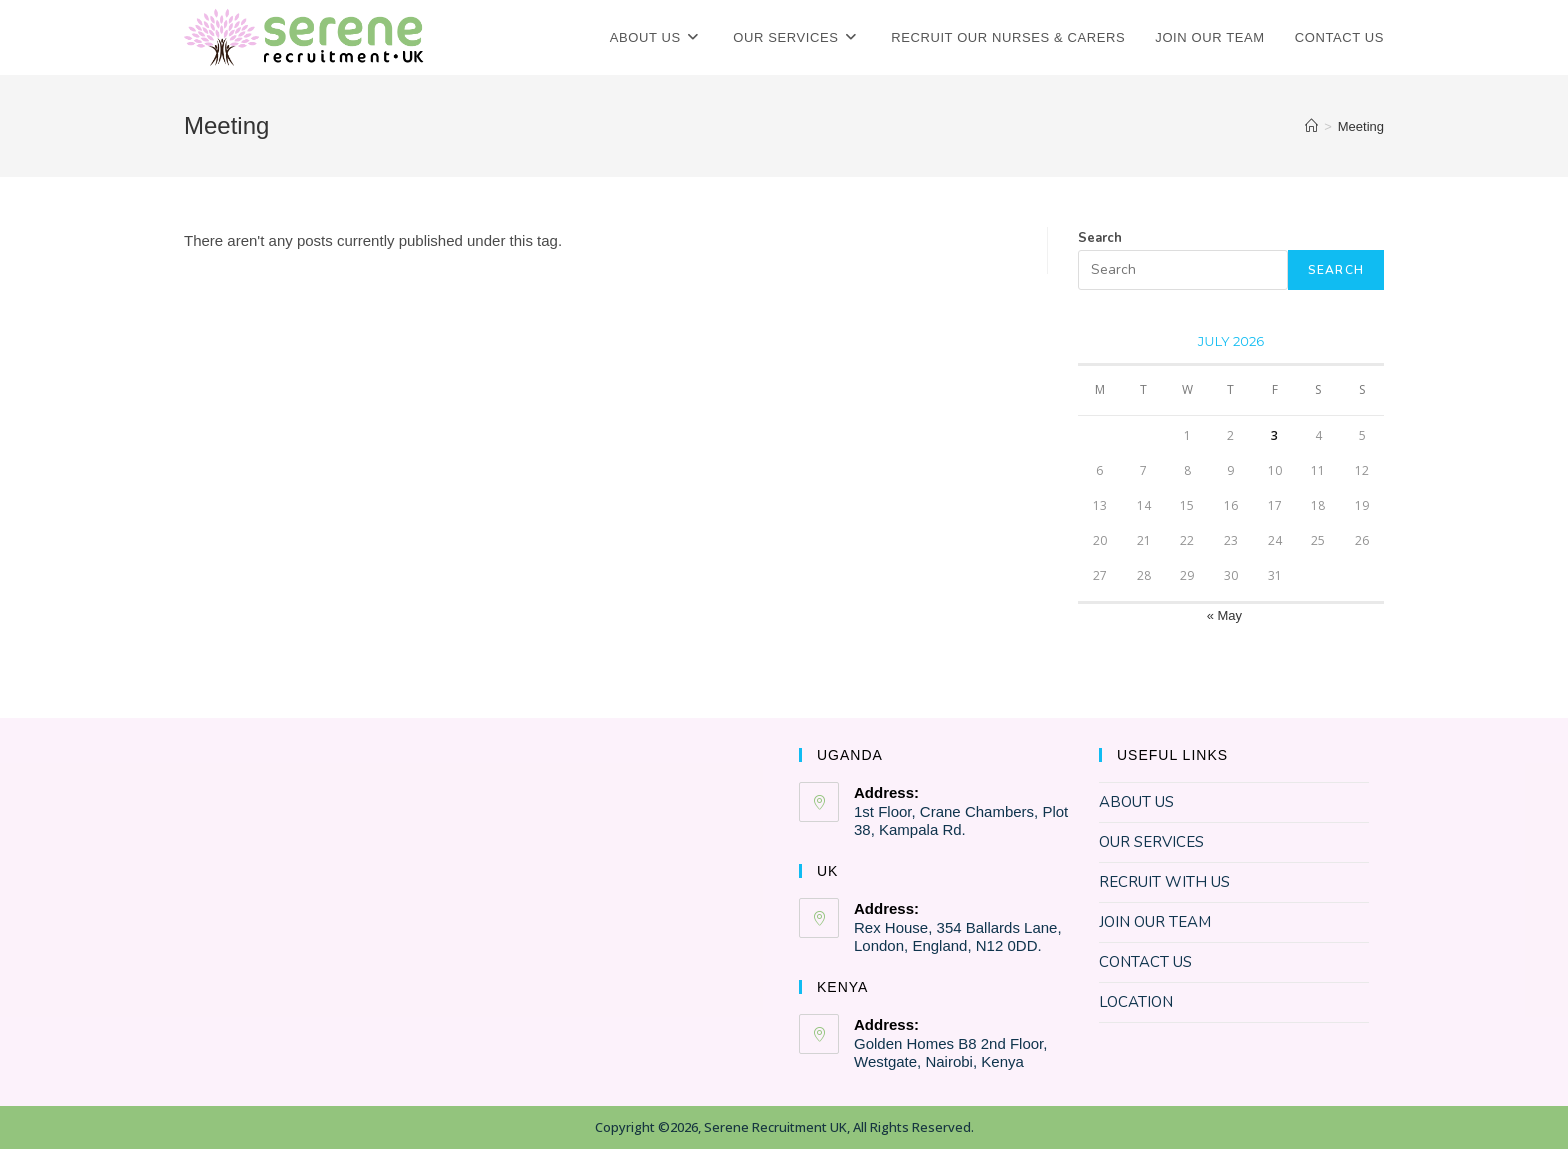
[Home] (1311, 126)
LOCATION (1136, 1002)
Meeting (1361, 126)
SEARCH (1336, 270)
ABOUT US (1136, 802)
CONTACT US (1145, 962)
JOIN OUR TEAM (1155, 922)
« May (1224, 615)
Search (1100, 238)
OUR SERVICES (1151, 842)
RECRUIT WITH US (1164, 882)
